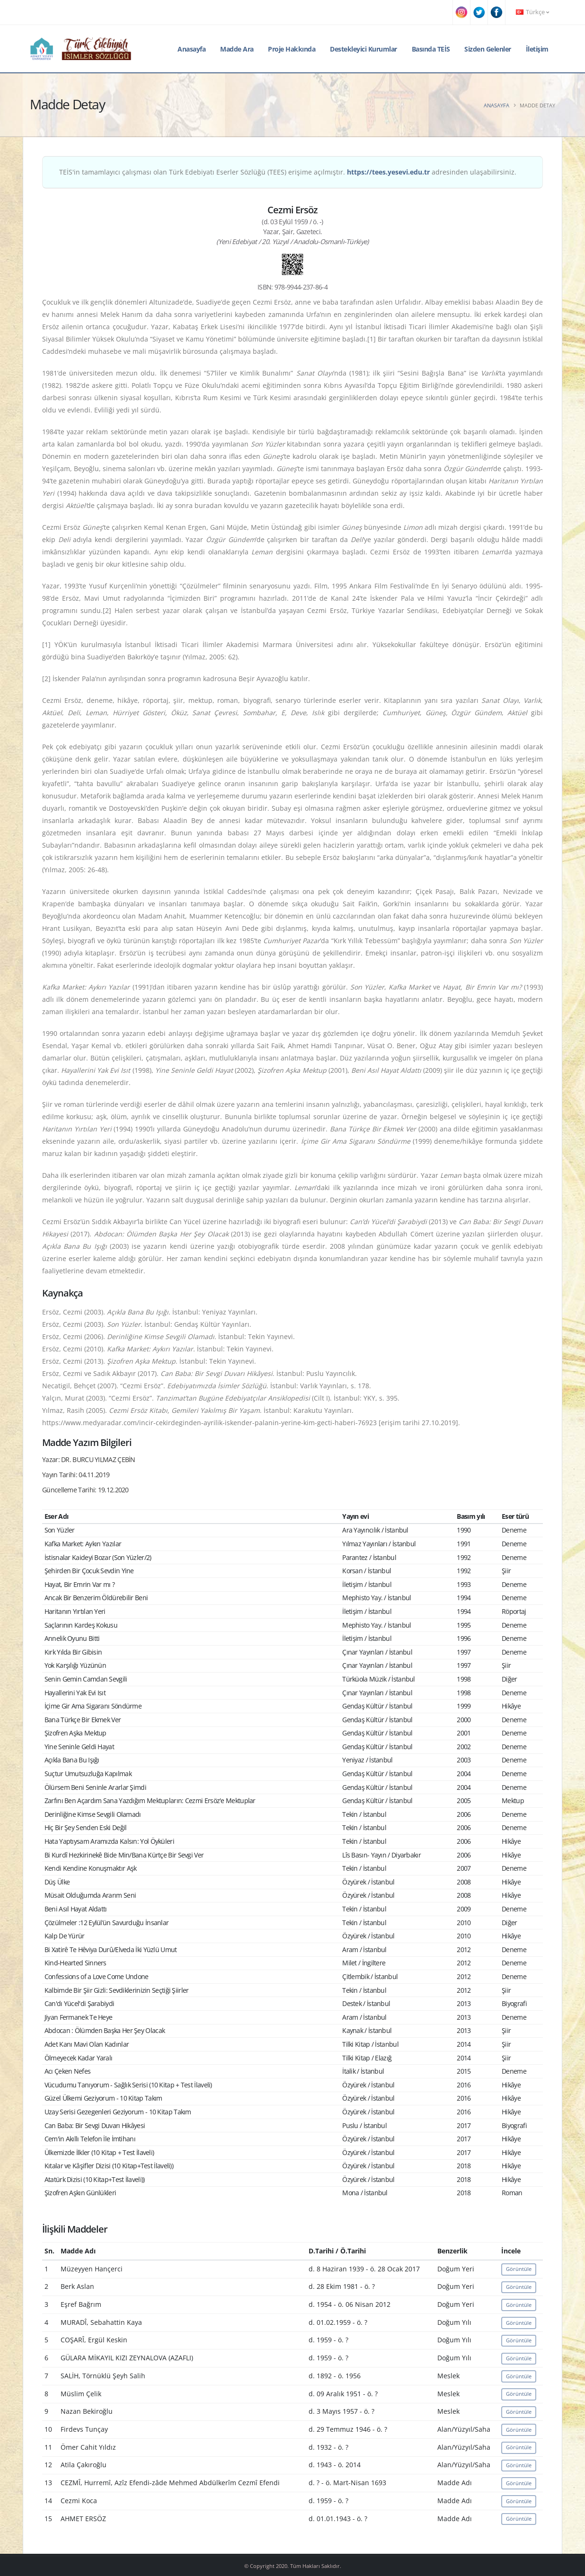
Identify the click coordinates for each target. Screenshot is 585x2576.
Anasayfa (191, 48)
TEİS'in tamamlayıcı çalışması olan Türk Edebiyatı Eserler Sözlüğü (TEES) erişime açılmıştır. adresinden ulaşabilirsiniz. (287, 171)
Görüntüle (519, 2268)
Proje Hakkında (291, 48)
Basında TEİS (431, 48)
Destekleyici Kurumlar (363, 48)
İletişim (537, 48)
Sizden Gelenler (487, 48)
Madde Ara (237, 48)
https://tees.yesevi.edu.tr (388, 171)
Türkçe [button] (532, 12)
